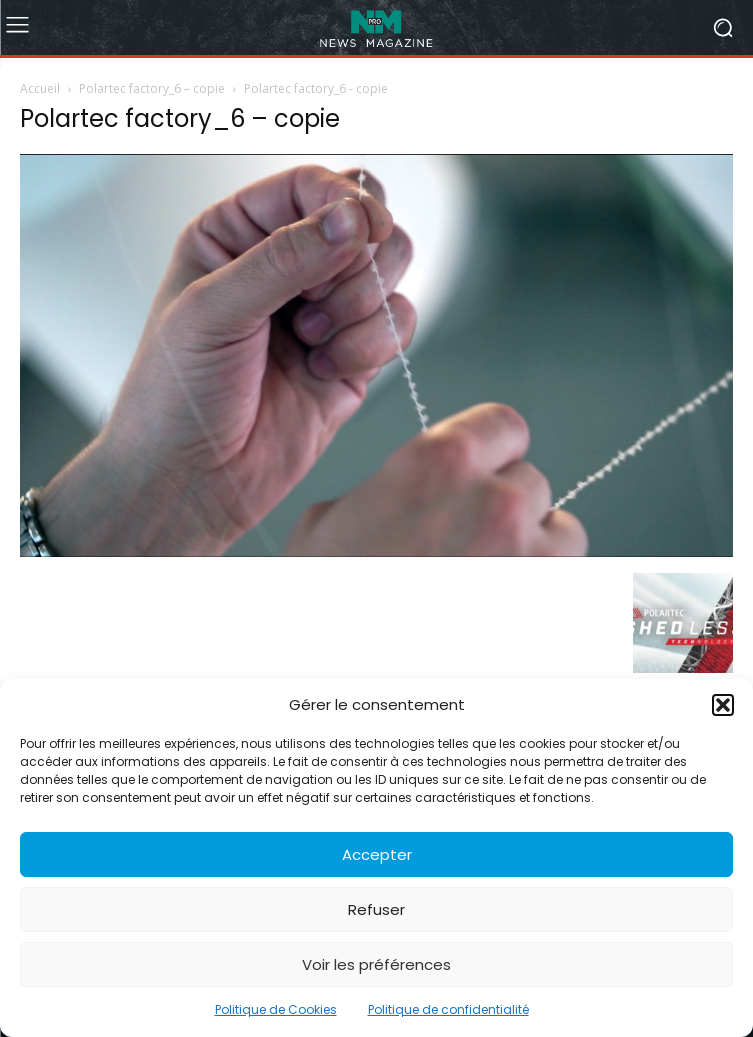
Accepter (377, 854)
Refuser (376, 909)
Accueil (40, 88)
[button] (723, 705)
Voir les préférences (376, 964)
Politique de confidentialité (448, 1009)
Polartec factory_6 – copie (152, 88)
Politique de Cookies (276, 1009)
